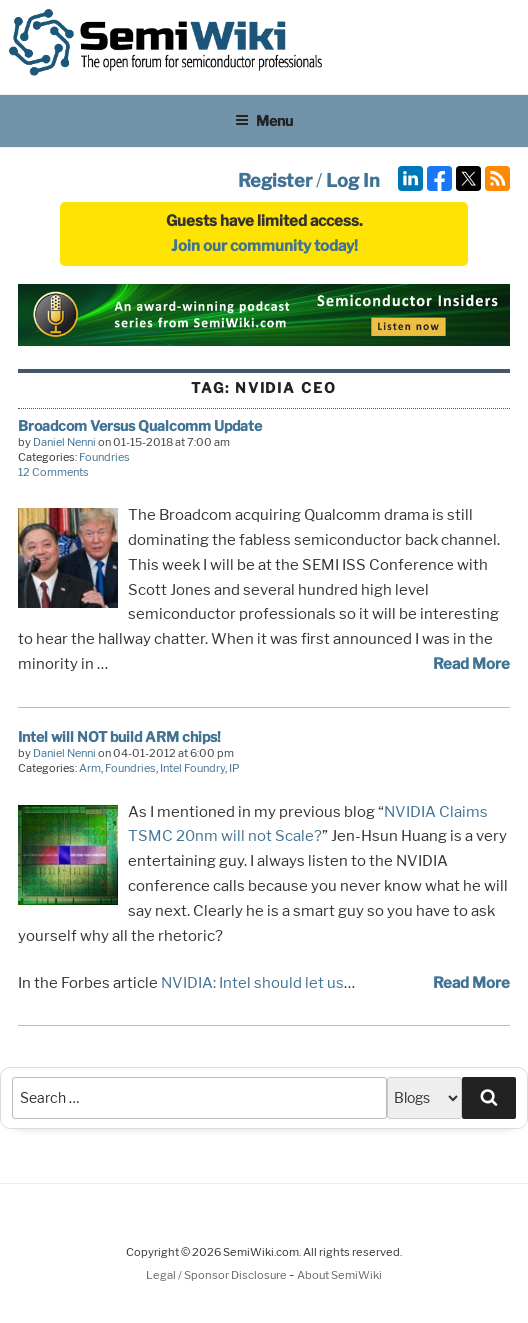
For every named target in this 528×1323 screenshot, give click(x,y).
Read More (471, 664)
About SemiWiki (339, 1275)
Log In (353, 180)
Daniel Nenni (64, 442)
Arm (90, 768)
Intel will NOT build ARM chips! (119, 736)
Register (275, 180)
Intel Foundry (192, 768)
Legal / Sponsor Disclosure (217, 1275)
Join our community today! (264, 246)
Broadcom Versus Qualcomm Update (140, 425)
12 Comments (53, 472)
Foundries (104, 457)
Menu (264, 120)
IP (234, 768)
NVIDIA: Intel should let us (252, 983)
